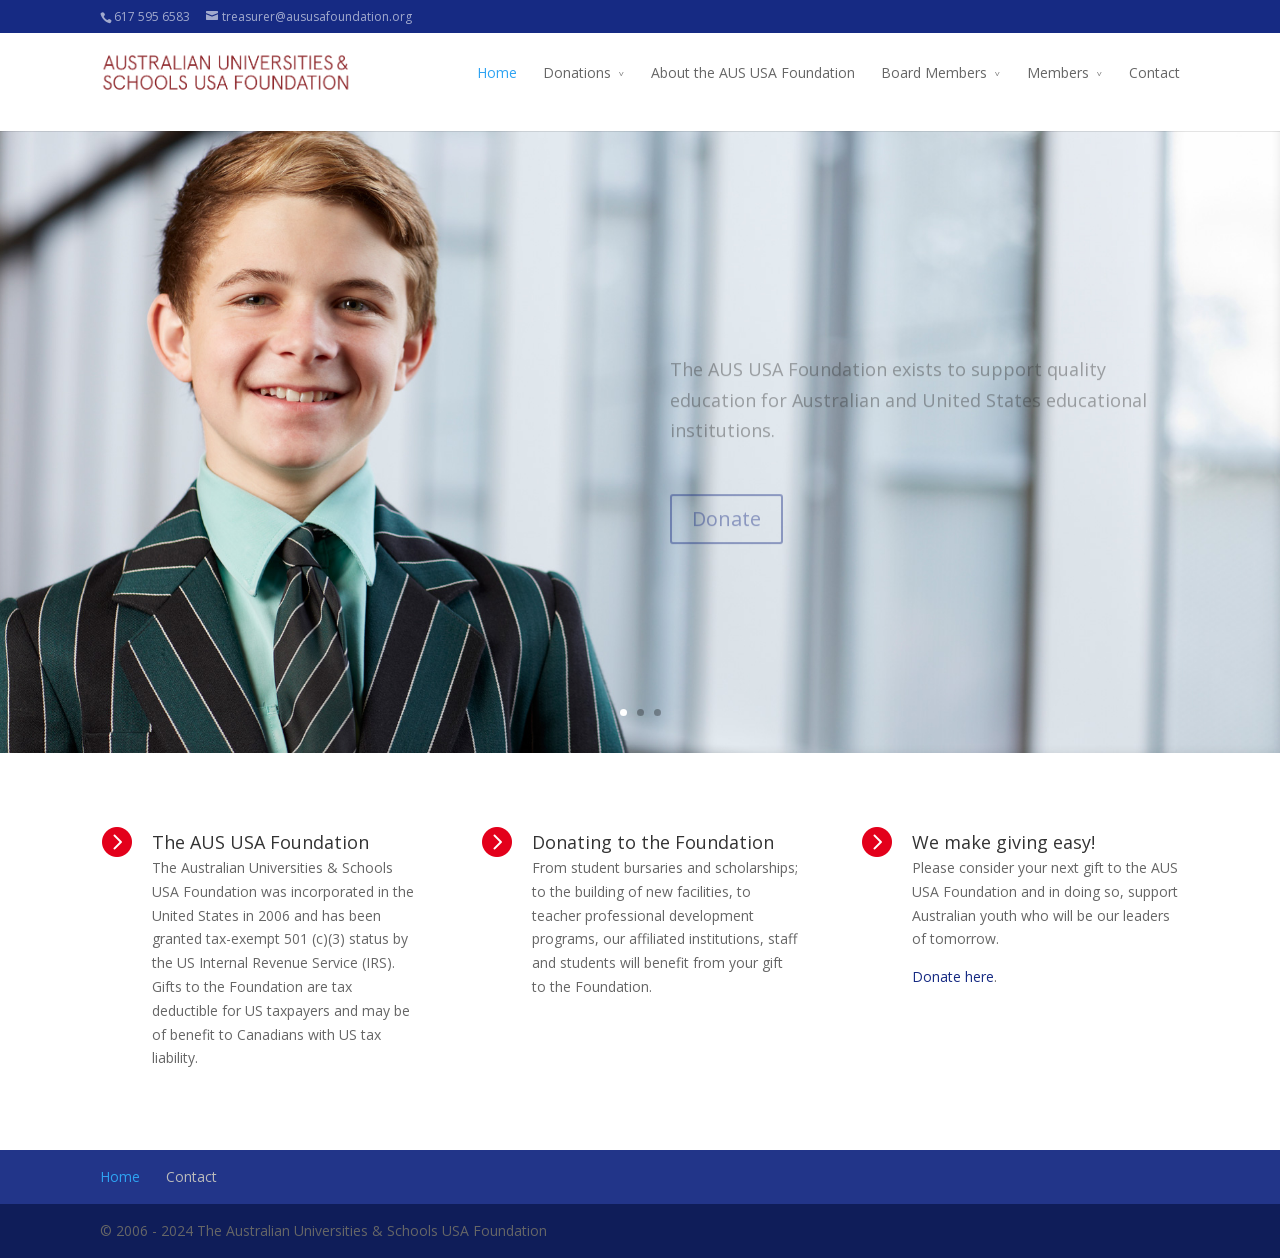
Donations (577, 72)
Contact (1154, 72)
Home (497, 72)
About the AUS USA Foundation (753, 72)
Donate (726, 535)
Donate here (953, 976)
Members (1058, 72)
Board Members (934, 72)
